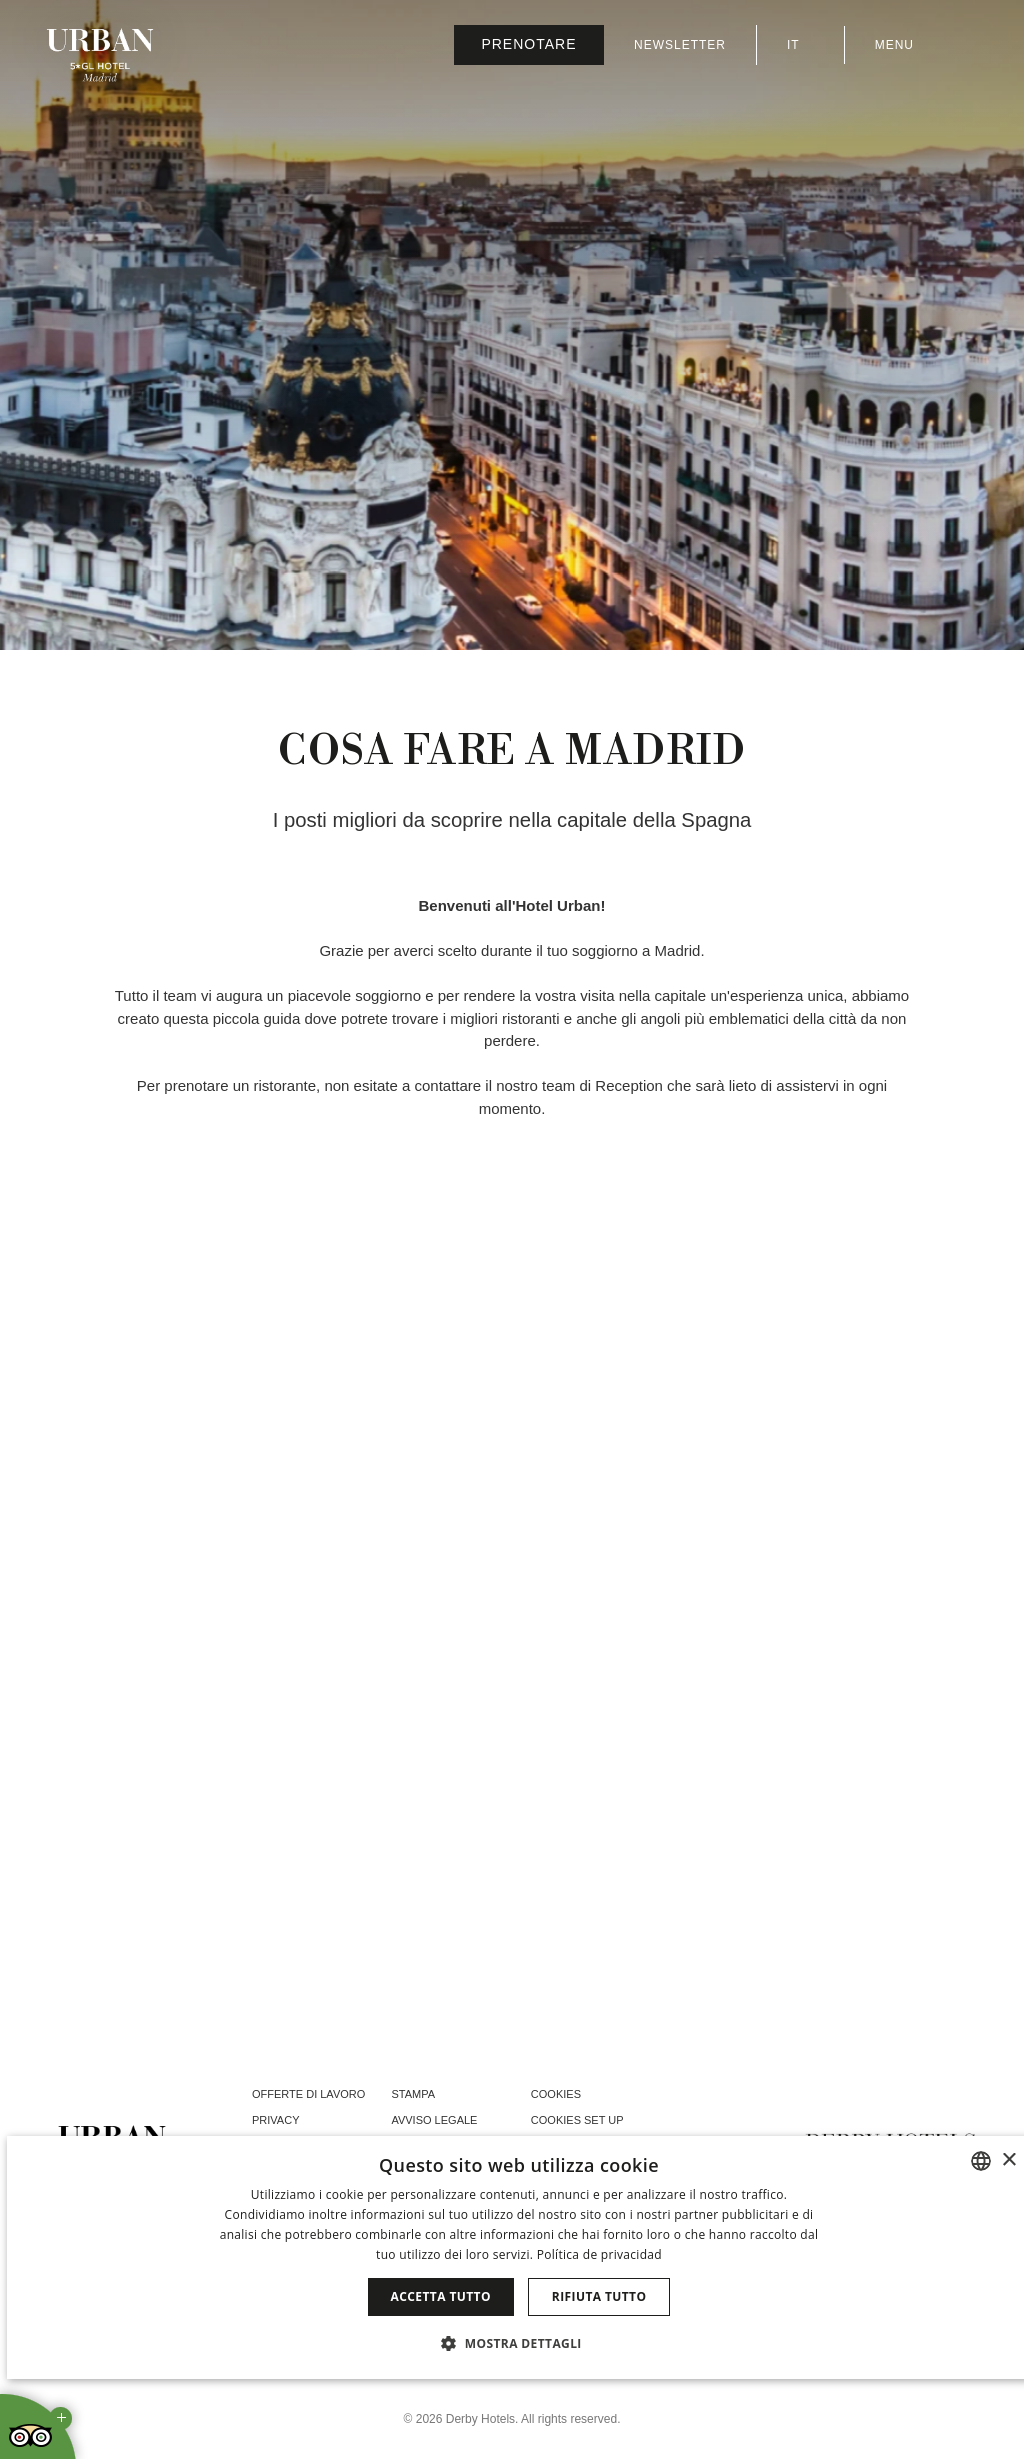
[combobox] (981, 2161)
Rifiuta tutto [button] (599, 2296)
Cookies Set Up (577, 2120)
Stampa (413, 2094)
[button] (519, 2343)
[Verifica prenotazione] (529, 45)
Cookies (556, 2094)
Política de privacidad (599, 2254)
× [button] (1008, 2160)
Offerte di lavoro (308, 2094)
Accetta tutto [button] (441, 2296)
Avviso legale (434, 2120)
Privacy (275, 2120)
